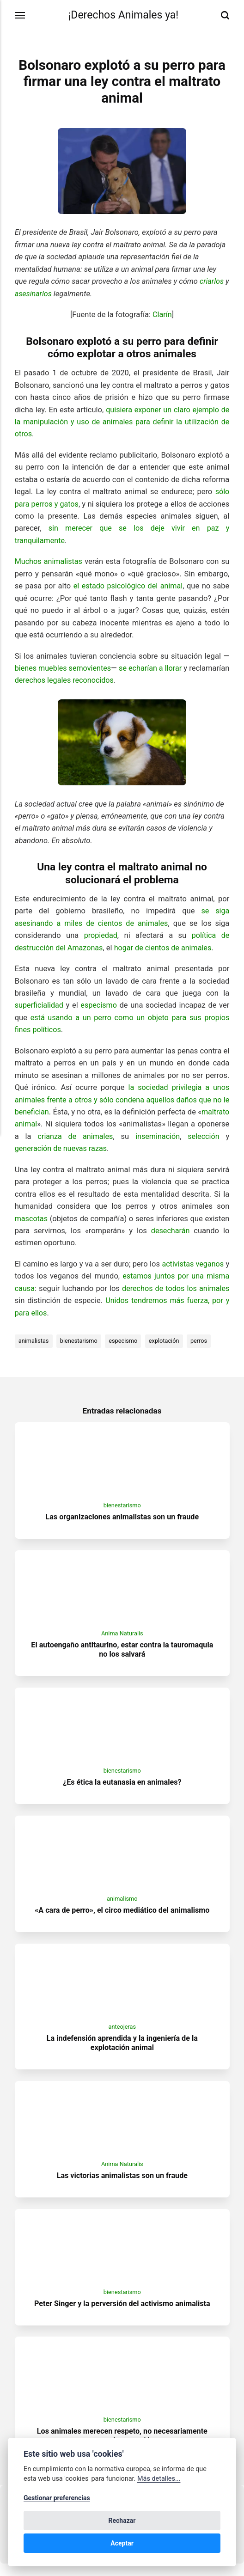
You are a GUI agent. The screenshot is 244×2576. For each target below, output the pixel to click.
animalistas (33, 1340)
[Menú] (20, 15)
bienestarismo (80, 1340)
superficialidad (40, 1005)
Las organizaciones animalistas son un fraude (121, 1518)
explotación (167, 1340)
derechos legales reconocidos (107, 680)
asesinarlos (39, 293)
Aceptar (122, 2543)
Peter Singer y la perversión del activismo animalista (122, 2314)
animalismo (122, 1905)
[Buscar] (225, 15)
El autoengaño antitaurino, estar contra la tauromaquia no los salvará (122, 1653)
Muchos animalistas (49, 561)
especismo (99, 1005)
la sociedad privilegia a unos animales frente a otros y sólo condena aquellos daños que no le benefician (122, 1099)
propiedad (101, 935)
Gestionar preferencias (57, 2498)
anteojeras (122, 2034)
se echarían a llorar (178, 668)
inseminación (170, 1136)
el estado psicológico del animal (128, 585)
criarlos (212, 281)
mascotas (32, 1218)
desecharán (169, 1230)
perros (202, 1340)
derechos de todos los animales (175, 1288)
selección (213, 1136)
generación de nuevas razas (67, 1148)
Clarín (162, 314)
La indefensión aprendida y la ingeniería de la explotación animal (122, 2051)
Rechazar (122, 2520)
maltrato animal (45, 1124)
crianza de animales (98, 1136)
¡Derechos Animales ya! (123, 14)
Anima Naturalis (122, 1637)
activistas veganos (192, 1264)
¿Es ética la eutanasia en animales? (122, 1787)
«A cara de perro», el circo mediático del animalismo (122, 1916)
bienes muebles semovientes (69, 668)
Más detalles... (158, 2479)
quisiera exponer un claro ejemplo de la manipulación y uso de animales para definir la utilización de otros (122, 422)
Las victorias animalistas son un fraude (122, 2184)
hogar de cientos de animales (166, 947)
